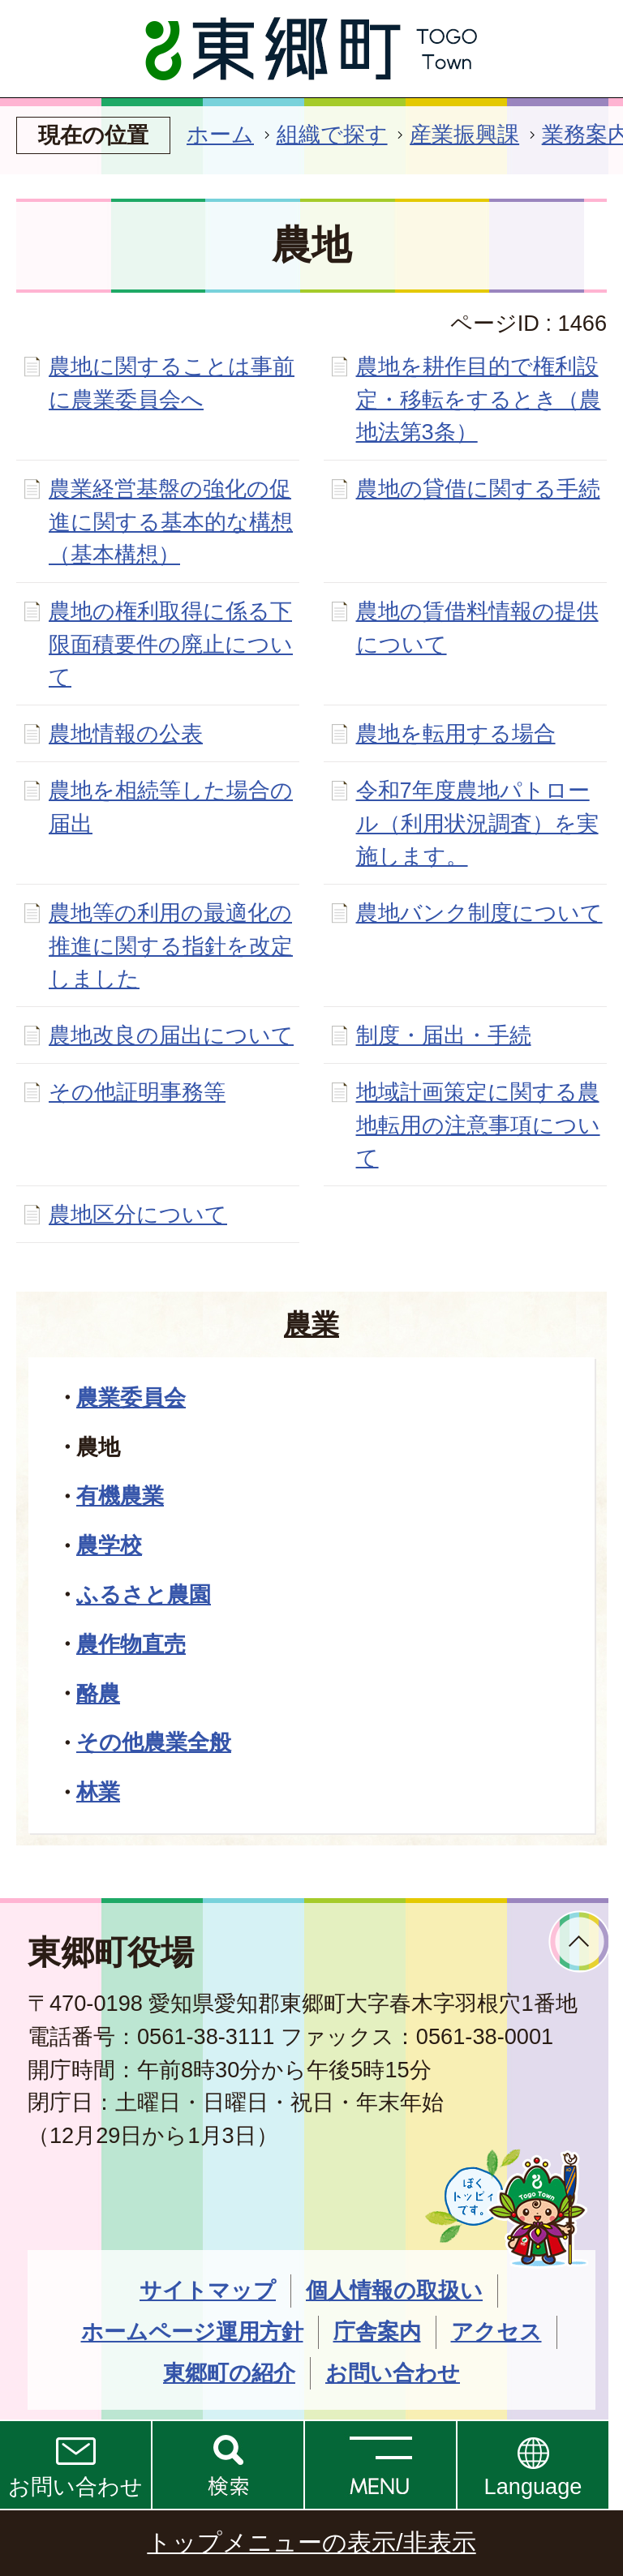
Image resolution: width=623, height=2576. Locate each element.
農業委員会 (131, 1397)
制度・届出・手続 (443, 1035)
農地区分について (138, 1214)
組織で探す (332, 134)
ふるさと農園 (143, 1594)
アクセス (496, 2331)
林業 (98, 1791)
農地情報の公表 (126, 733)
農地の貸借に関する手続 (478, 488)
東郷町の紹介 (229, 2372)
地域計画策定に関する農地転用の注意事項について (478, 1125)
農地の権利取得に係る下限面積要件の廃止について (171, 644)
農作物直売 (131, 1644)
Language (533, 2486)
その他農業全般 (153, 1742)
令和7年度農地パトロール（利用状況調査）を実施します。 (477, 823)
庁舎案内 (377, 2331)
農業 (311, 1324)
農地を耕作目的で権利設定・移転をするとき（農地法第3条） (478, 399)
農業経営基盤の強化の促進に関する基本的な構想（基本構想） (171, 522)
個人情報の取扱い (394, 2290)
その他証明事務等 (137, 1091)
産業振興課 (464, 134)
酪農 (98, 1693)
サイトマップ (208, 2290)
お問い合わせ (75, 2486)
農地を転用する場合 (456, 733)
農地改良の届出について (171, 1035)
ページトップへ (579, 1941)
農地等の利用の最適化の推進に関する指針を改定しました (171, 946)
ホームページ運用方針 (192, 2331)
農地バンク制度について (479, 912)
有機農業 (120, 1495)
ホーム (220, 134)
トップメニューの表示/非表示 (311, 2542)
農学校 (109, 1545)
